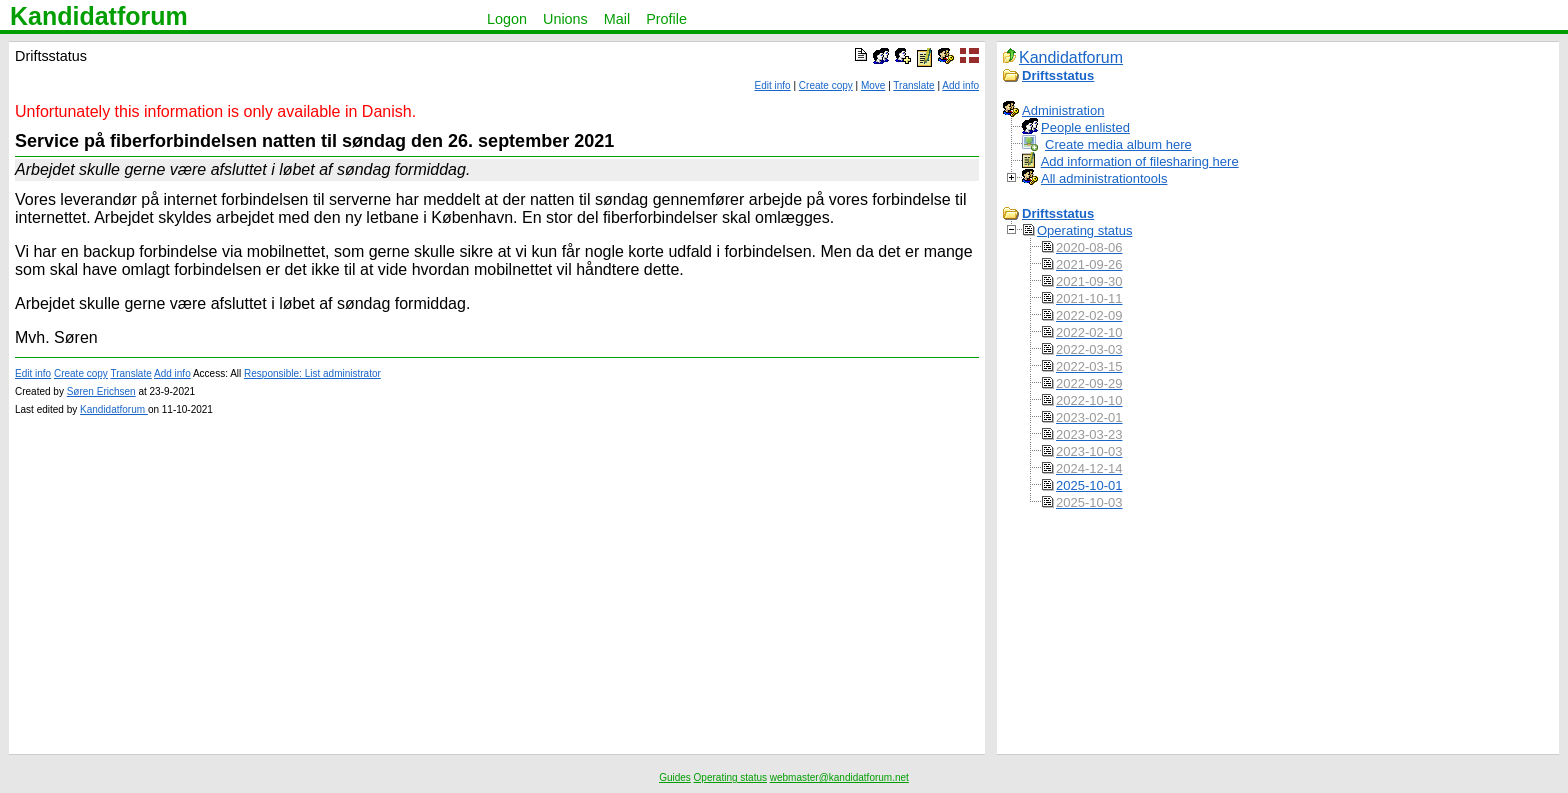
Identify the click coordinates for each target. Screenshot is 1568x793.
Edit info (773, 85)
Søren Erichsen (101, 391)
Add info (960, 85)
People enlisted (1085, 127)
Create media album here (1118, 144)
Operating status (1084, 230)
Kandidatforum (99, 16)
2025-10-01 (1089, 485)
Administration (1063, 110)
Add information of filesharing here (1140, 161)
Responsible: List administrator (312, 373)
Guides (675, 777)
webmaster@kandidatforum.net (839, 777)
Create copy (826, 85)
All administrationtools (1104, 178)
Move (873, 85)
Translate (913, 85)
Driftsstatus (1058, 75)
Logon (507, 19)
